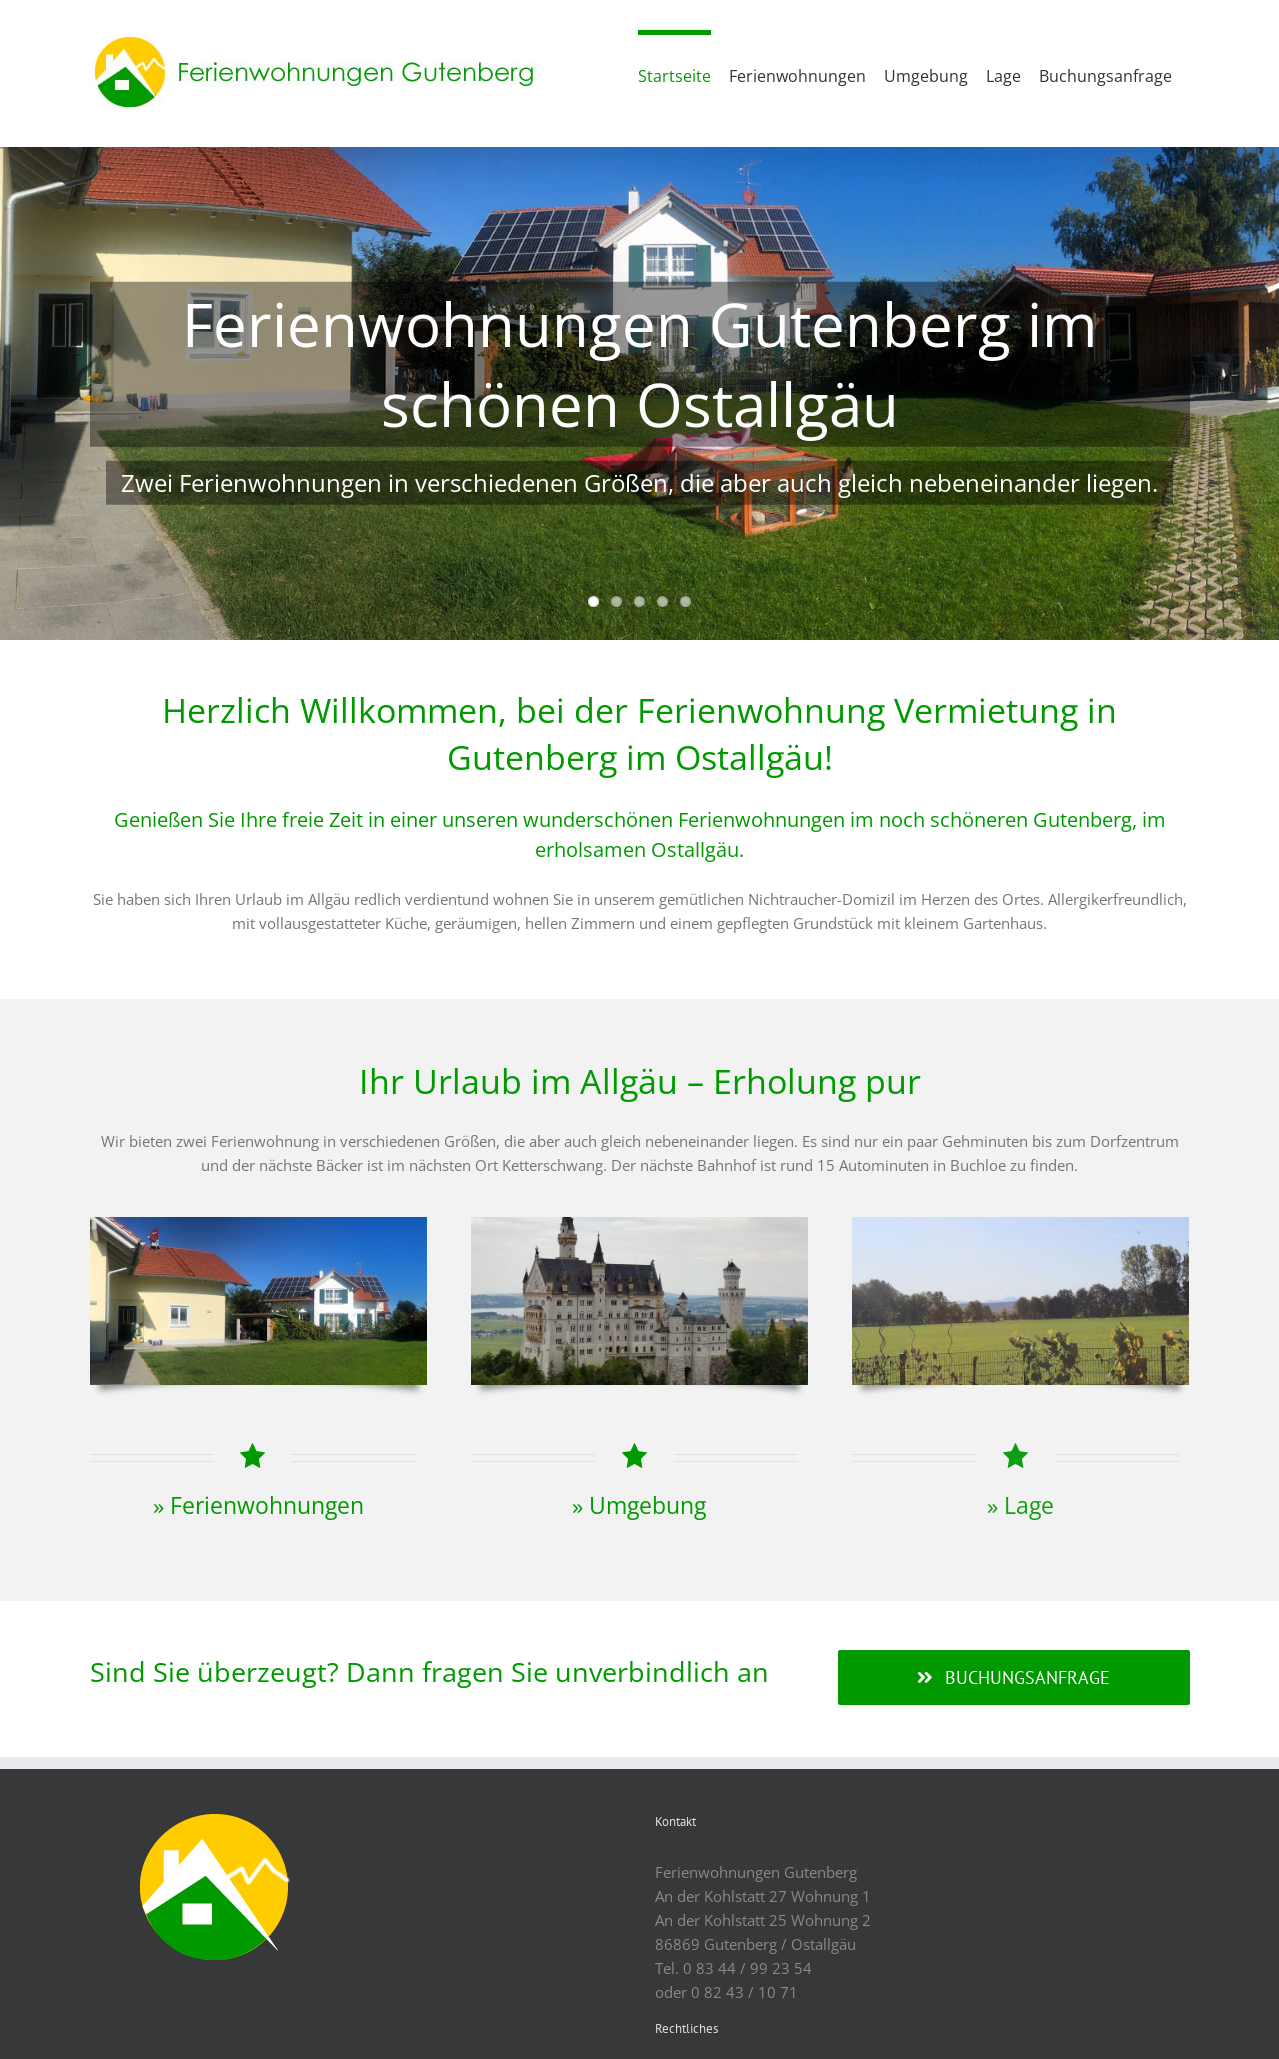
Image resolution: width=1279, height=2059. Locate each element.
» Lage (1020, 1505)
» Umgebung (639, 1505)
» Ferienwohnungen (258, 1505)
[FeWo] (258, 1224)
